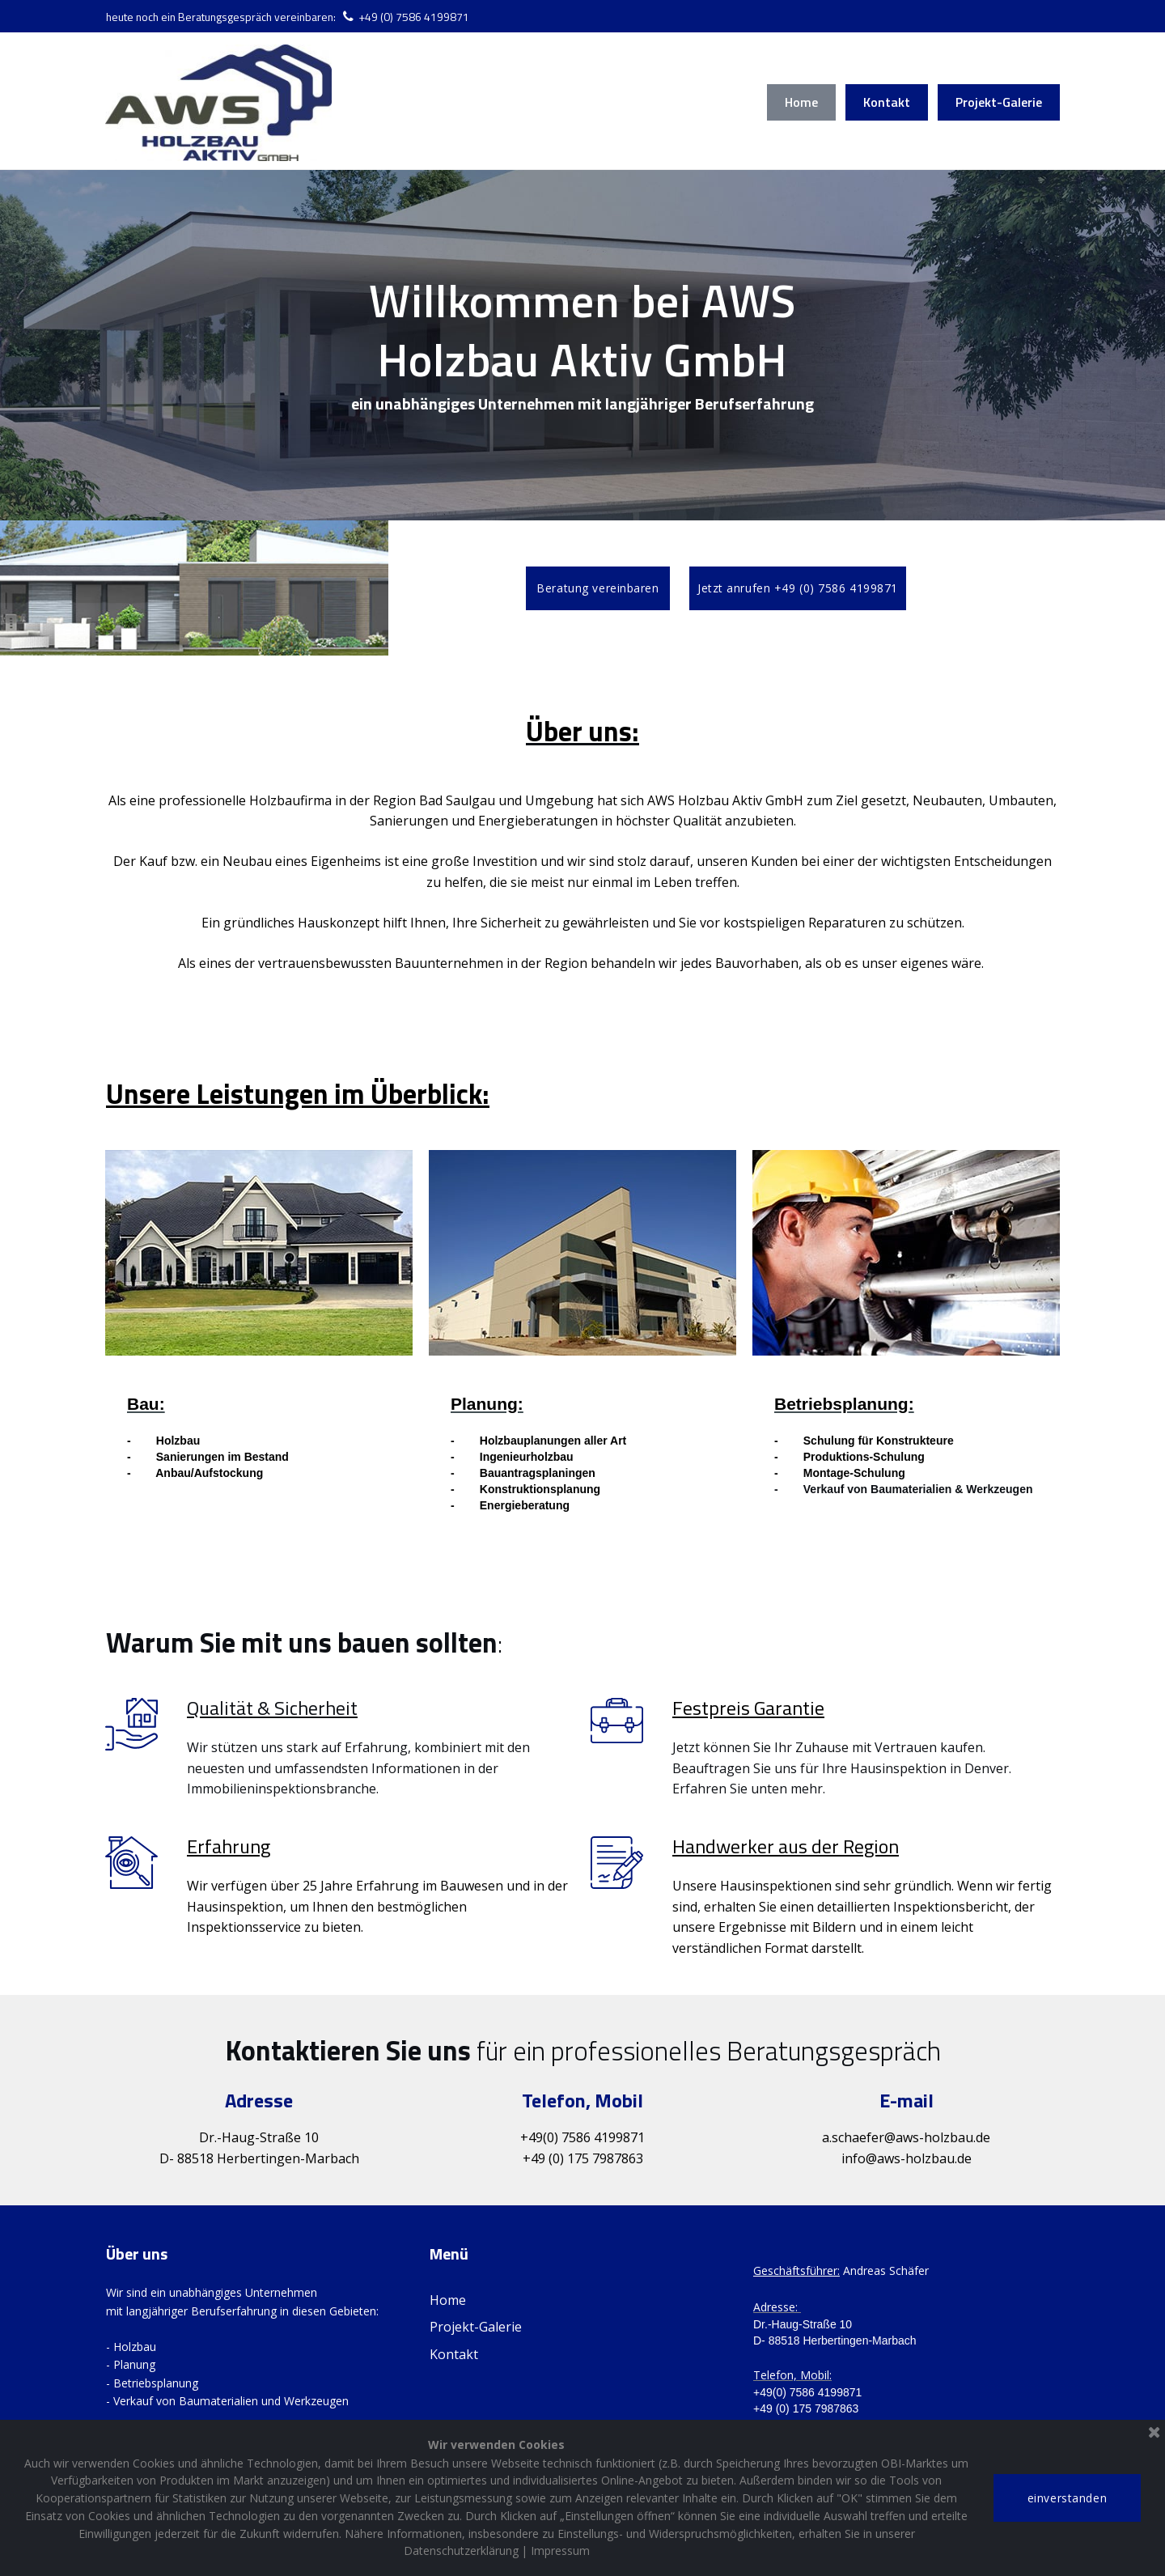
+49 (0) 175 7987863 (583, 2172)
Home (801, 102)
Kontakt (886, 102)
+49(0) (539, 2152)
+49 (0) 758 (393, 16)
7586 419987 (599, 2152)
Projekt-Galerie (998, 102)
